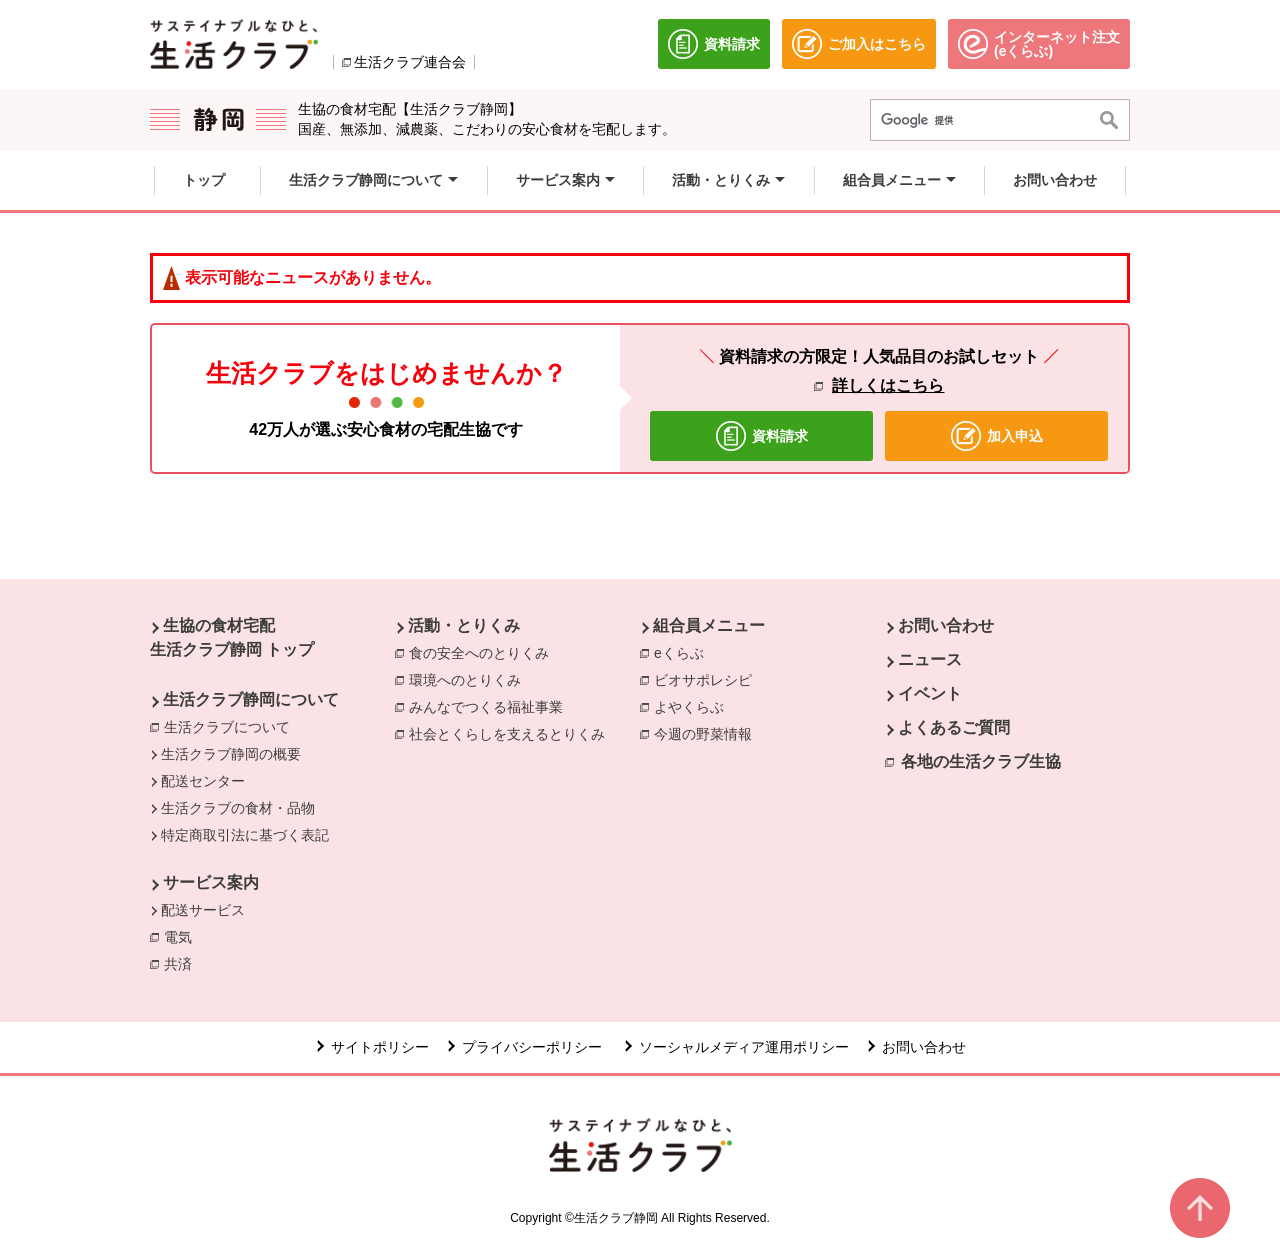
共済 (183, 963)
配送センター (203, 781)
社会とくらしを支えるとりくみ (512, 733)
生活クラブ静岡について (251, 699)
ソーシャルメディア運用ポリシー (744, 1047)
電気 (183, 936)
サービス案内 (211, 882)
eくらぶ (684, 652)
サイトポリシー (380, 1047)
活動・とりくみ (464, 625)
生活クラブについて (227, 727)
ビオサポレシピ (708, 679)
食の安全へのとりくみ (484, 652)
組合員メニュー (709, 625)
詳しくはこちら (888, 385)
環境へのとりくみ (470, 679)
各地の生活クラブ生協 (981, 761)
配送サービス (203, 910)
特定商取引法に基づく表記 (245, 835)
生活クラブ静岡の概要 (231, 754)
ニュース (930, 659)
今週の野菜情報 (708, 733)
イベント (930, 693)
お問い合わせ (946, 625)
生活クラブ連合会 (410, 62)
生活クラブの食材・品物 (238, 808)
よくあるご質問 (954, 727)
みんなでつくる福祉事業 (491, 706)
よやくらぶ (694, 706)
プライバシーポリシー (534, 1047)
